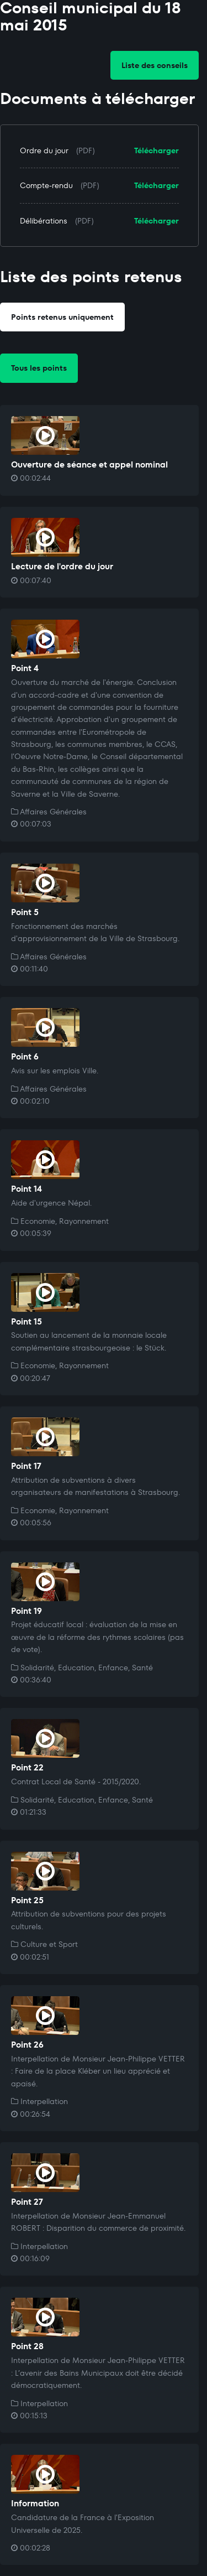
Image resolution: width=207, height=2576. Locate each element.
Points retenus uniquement (62, 317)
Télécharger (156, 150)
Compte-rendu (46, 185)
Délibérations (43, 220)
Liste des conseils (154, 65)
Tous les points (39, 367)
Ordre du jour (44, 150)
